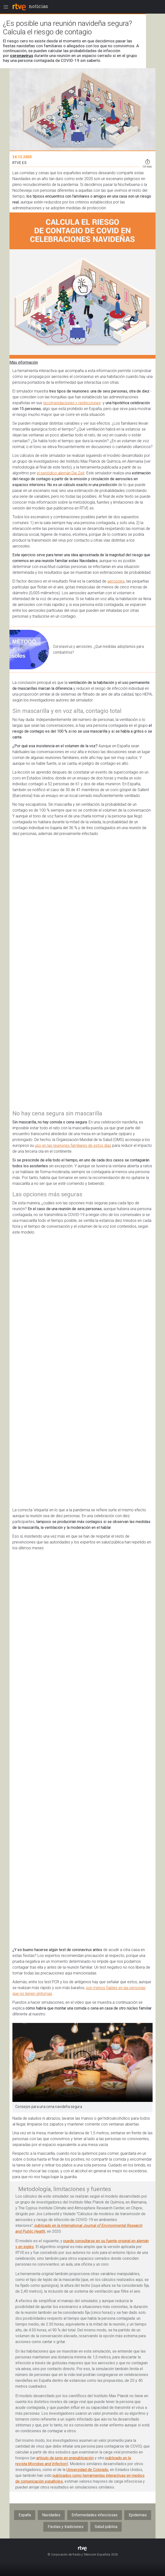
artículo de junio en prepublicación (65, 2458)
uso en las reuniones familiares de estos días (73, 1145)
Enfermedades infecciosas (95, 2515)
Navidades (51, 2515)
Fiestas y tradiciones (65, 2526)
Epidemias (138, 2515)
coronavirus (21, 55)
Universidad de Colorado (87, 2469)
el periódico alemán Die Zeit (60, 473)
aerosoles (116, 581)
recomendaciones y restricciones (72, 403)
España (24, 2515)
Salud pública (106, 2526)
